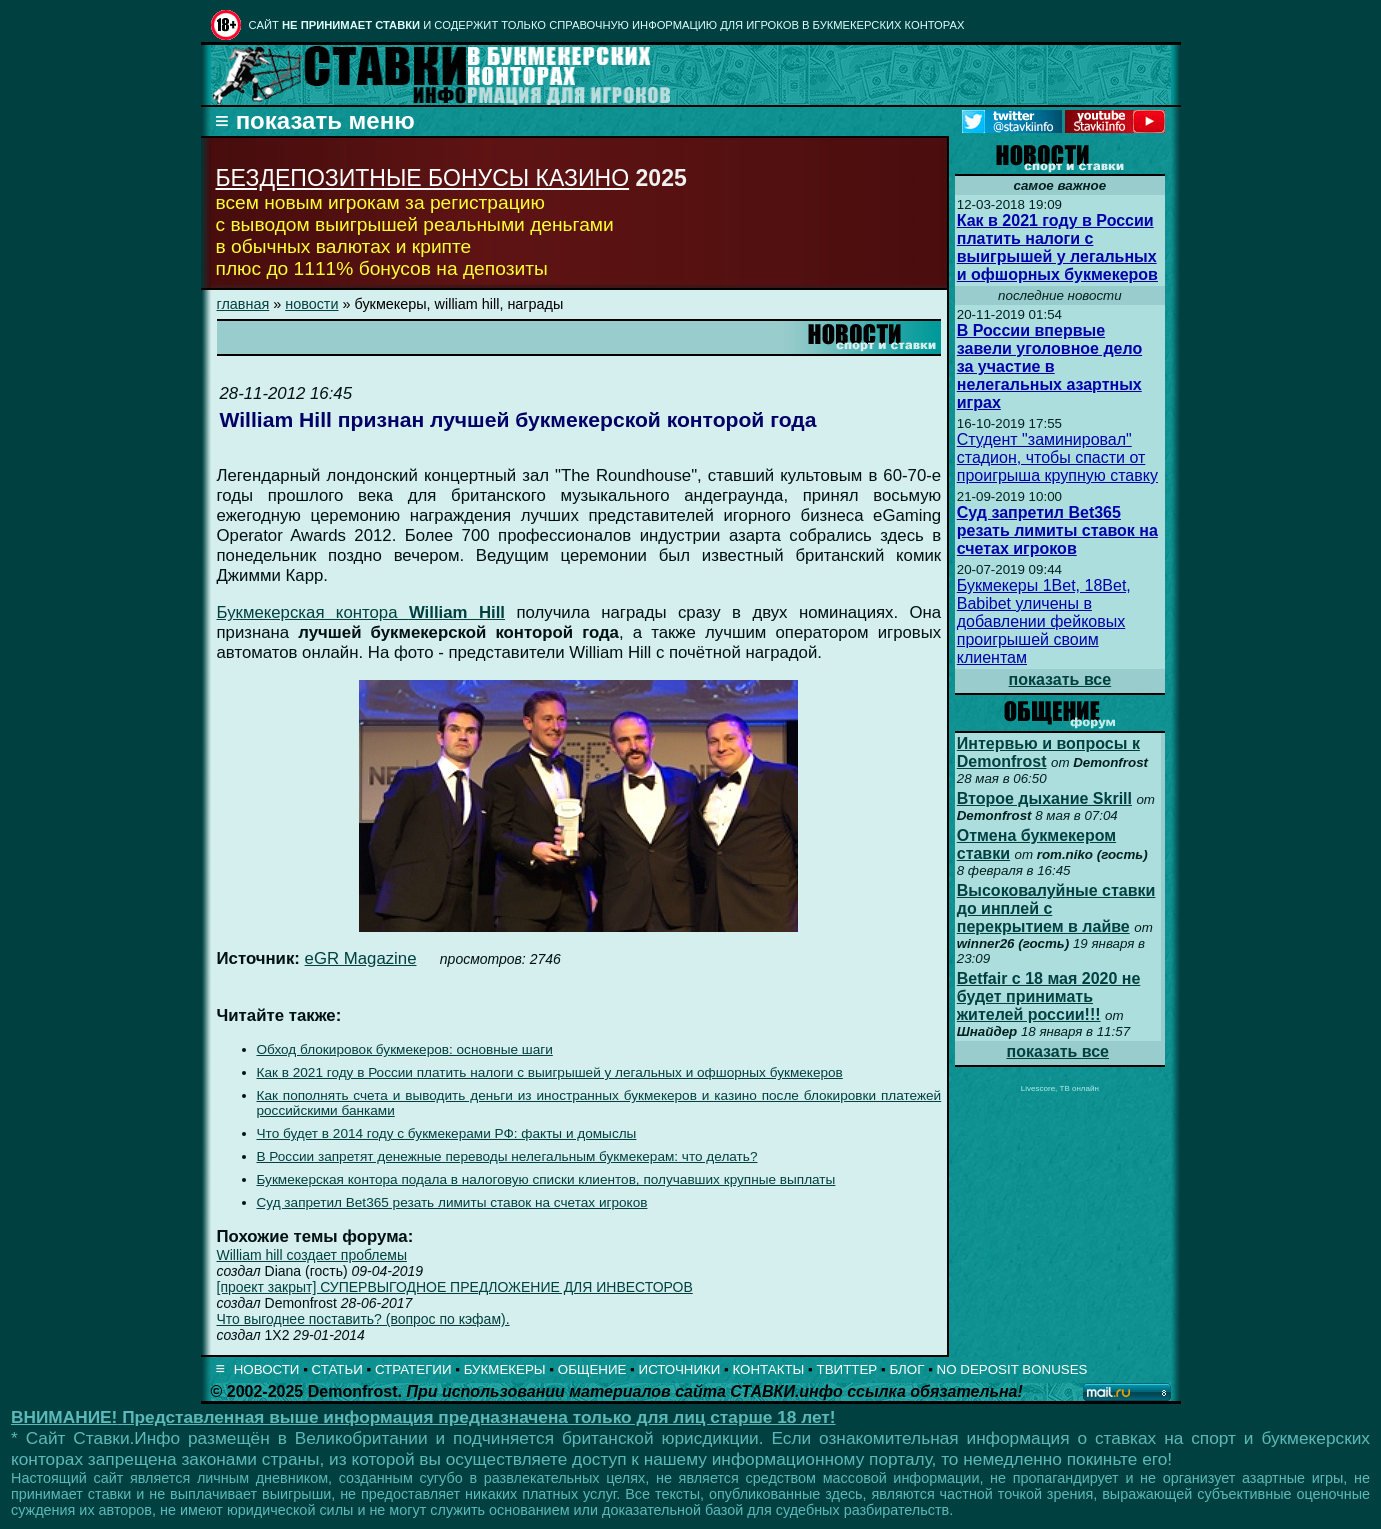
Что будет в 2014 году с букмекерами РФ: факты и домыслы (447, 1133)
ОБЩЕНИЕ (592, 1369)
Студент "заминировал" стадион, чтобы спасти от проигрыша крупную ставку (1057, 457)
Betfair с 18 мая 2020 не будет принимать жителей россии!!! (1049, 996)
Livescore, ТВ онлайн (1060, 1088)
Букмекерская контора (361, 612)
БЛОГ (906, 1369)
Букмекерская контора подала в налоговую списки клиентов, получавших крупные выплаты (546, 1179)
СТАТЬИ (337, 1369)
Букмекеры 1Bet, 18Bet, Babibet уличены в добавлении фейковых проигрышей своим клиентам (1044, 621)
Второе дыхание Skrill (1044, 798)
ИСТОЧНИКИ (680, 1369)
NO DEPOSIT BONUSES (1012, 1369)
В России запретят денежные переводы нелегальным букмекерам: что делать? (507, 1156)
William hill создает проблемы (312, 1255)
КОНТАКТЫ (769, 1369)
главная (243, 304)
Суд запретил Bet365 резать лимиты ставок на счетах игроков (452, 1202)
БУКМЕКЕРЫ (505, 1369)
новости (311, 304)
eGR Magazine (361, 958)
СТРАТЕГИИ (413, 1369)
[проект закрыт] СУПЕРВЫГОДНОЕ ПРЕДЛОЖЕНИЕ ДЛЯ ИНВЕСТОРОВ (455, 1287)
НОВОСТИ (267, 1369)
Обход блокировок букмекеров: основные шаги (405, 1049)
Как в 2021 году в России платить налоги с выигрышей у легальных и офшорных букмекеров (550, 1072)
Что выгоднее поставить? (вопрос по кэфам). (363, 1319)
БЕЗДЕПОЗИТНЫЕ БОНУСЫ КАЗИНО (423, 178)
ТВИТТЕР (847, 1369)
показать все (1060, 679)
